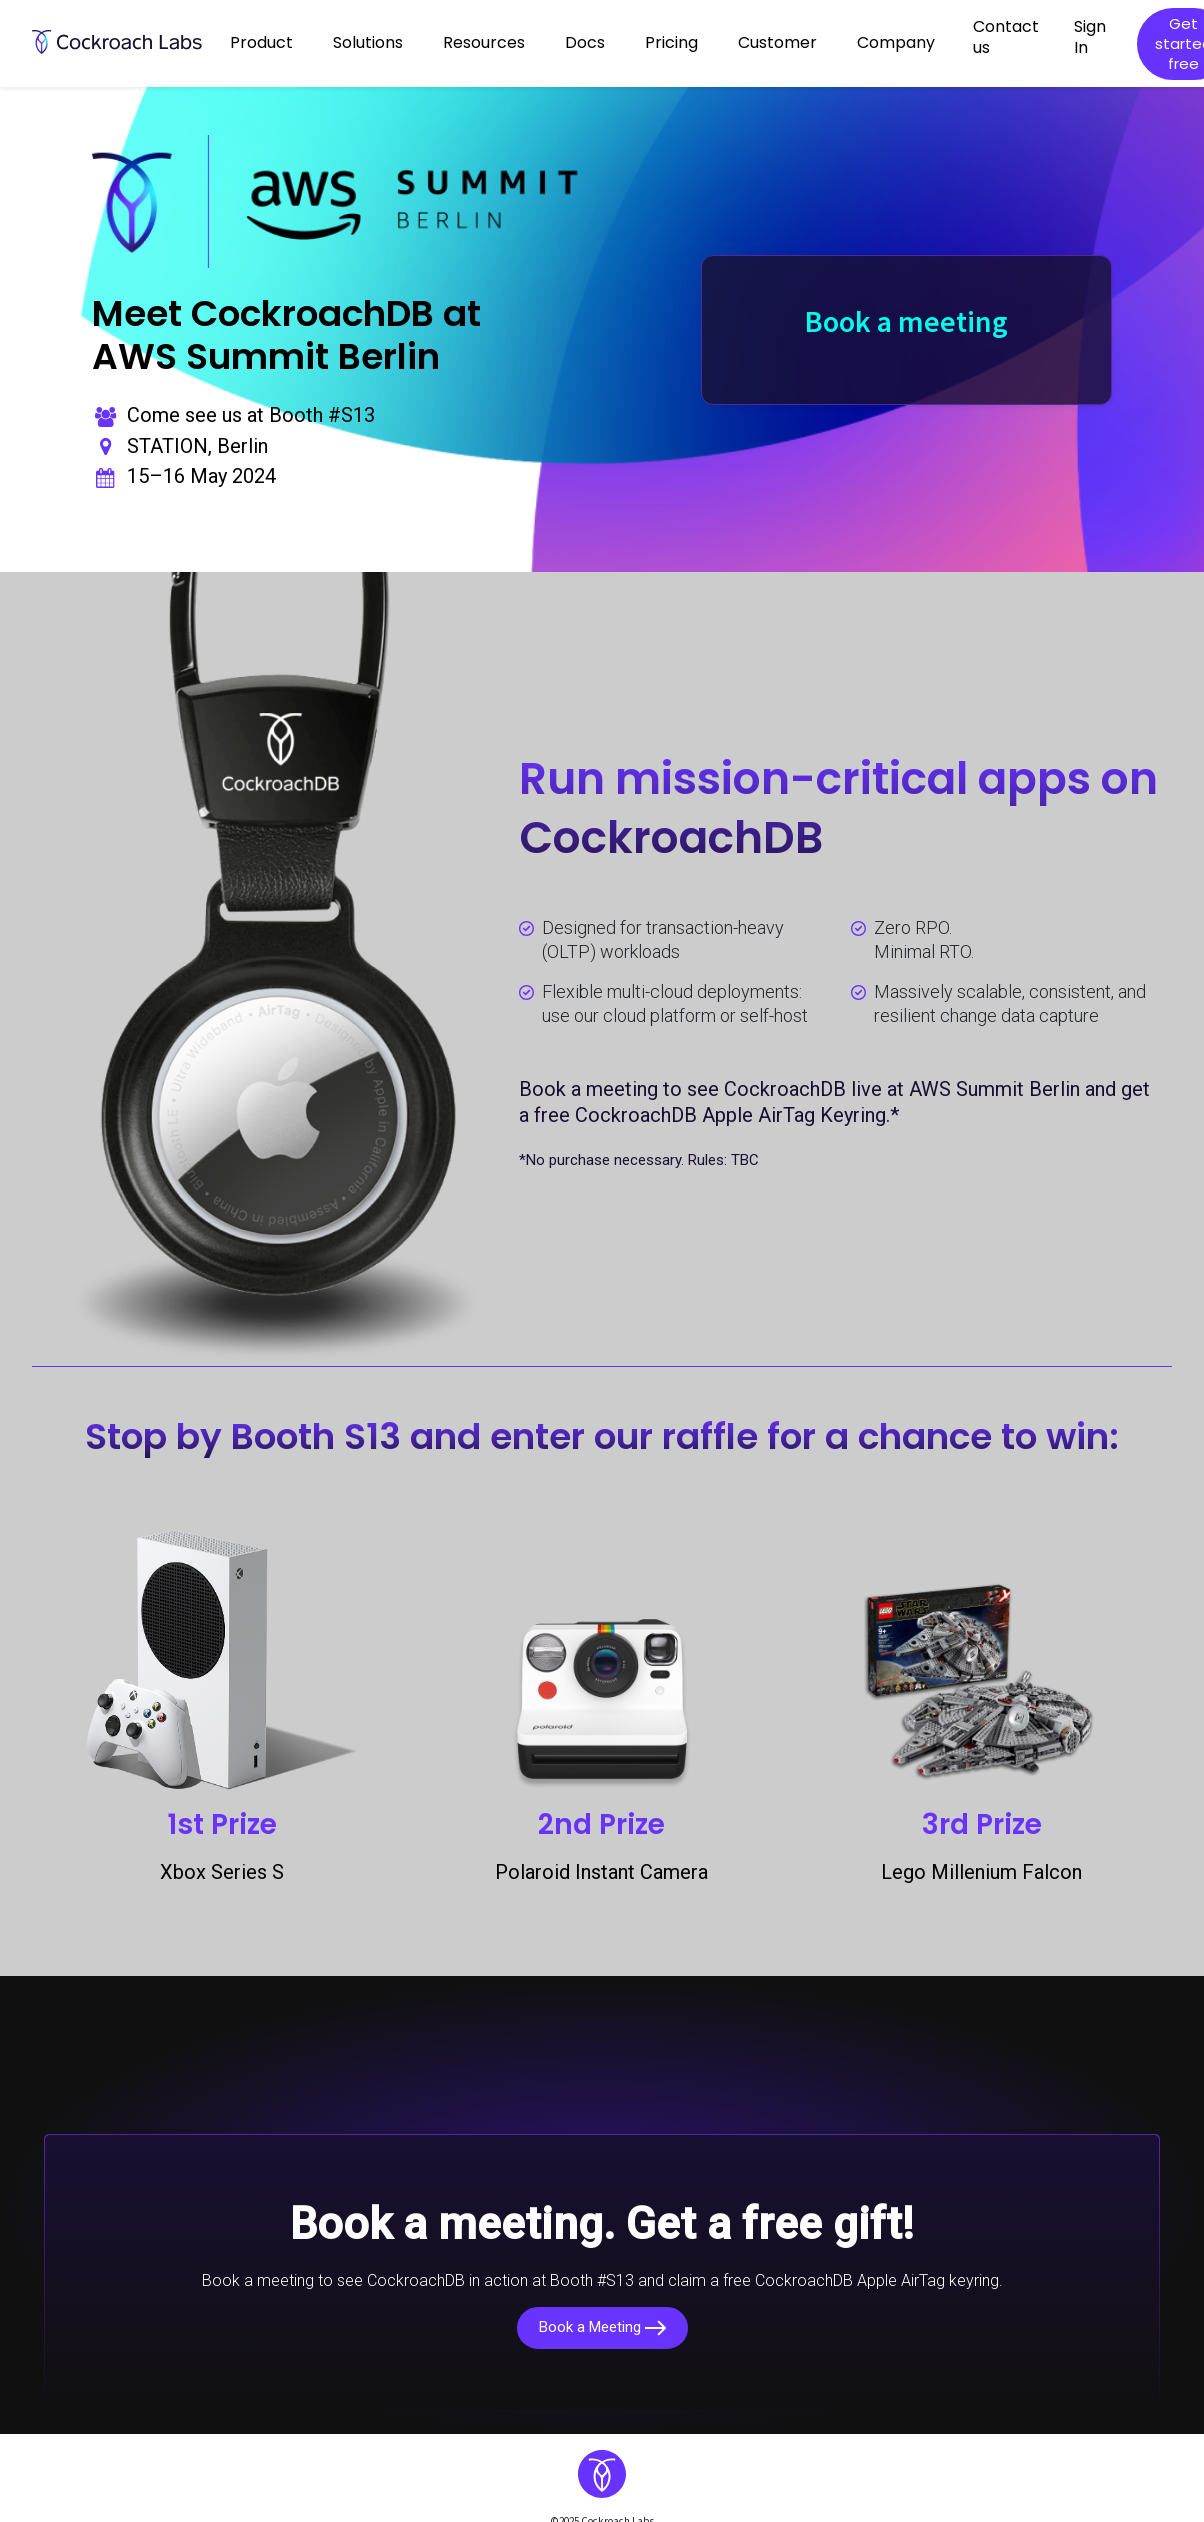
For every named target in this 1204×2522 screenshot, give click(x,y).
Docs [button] (585, 42)
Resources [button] (484, 42)
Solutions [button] (368, 42)
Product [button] (261, 42)
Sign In (1090, 37)
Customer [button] (777, 42)
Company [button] (896, 42)
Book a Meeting (602, 2327)
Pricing (671, 42)
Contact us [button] (1006, 37)
